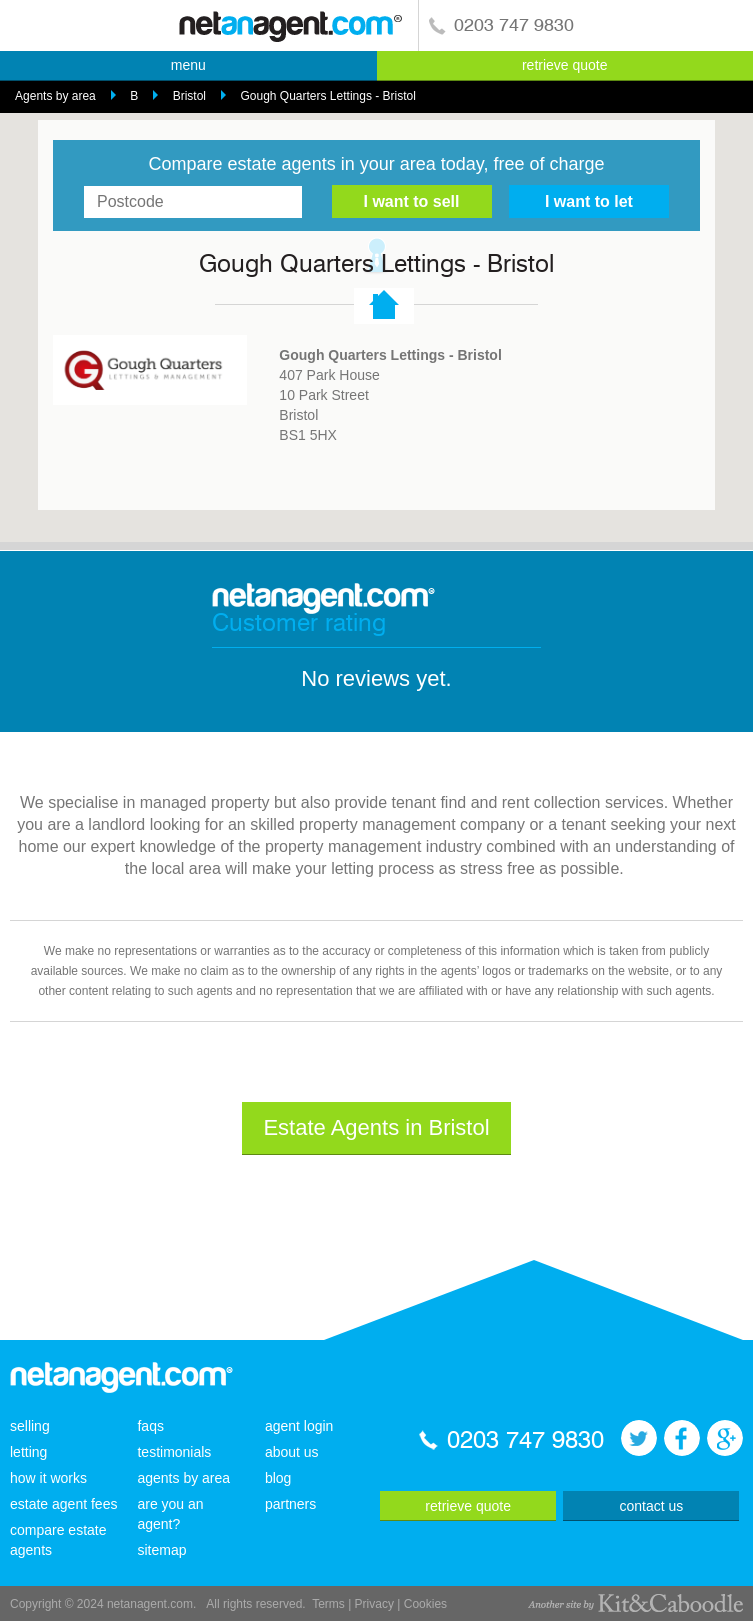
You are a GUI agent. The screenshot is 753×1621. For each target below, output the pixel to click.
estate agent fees (63, 1504)
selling (30, 1426)
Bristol (189, 96)
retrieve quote (565, 65)
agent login (299, 1426)
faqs (150, 1426)
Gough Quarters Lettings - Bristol (327, 96)
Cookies (425, 1604)
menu (188, 65)
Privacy (374, 1604)
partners (290, 1504)
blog (278, 1478)
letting (28, 1452)
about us (292, 1452)
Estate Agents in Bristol (376, 1127)
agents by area (183, 1478)
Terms (328, 1604)
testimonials (174, 1452)
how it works (48, 1478)
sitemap (161, 1550)
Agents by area (55, 96)
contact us (651, 1506)
